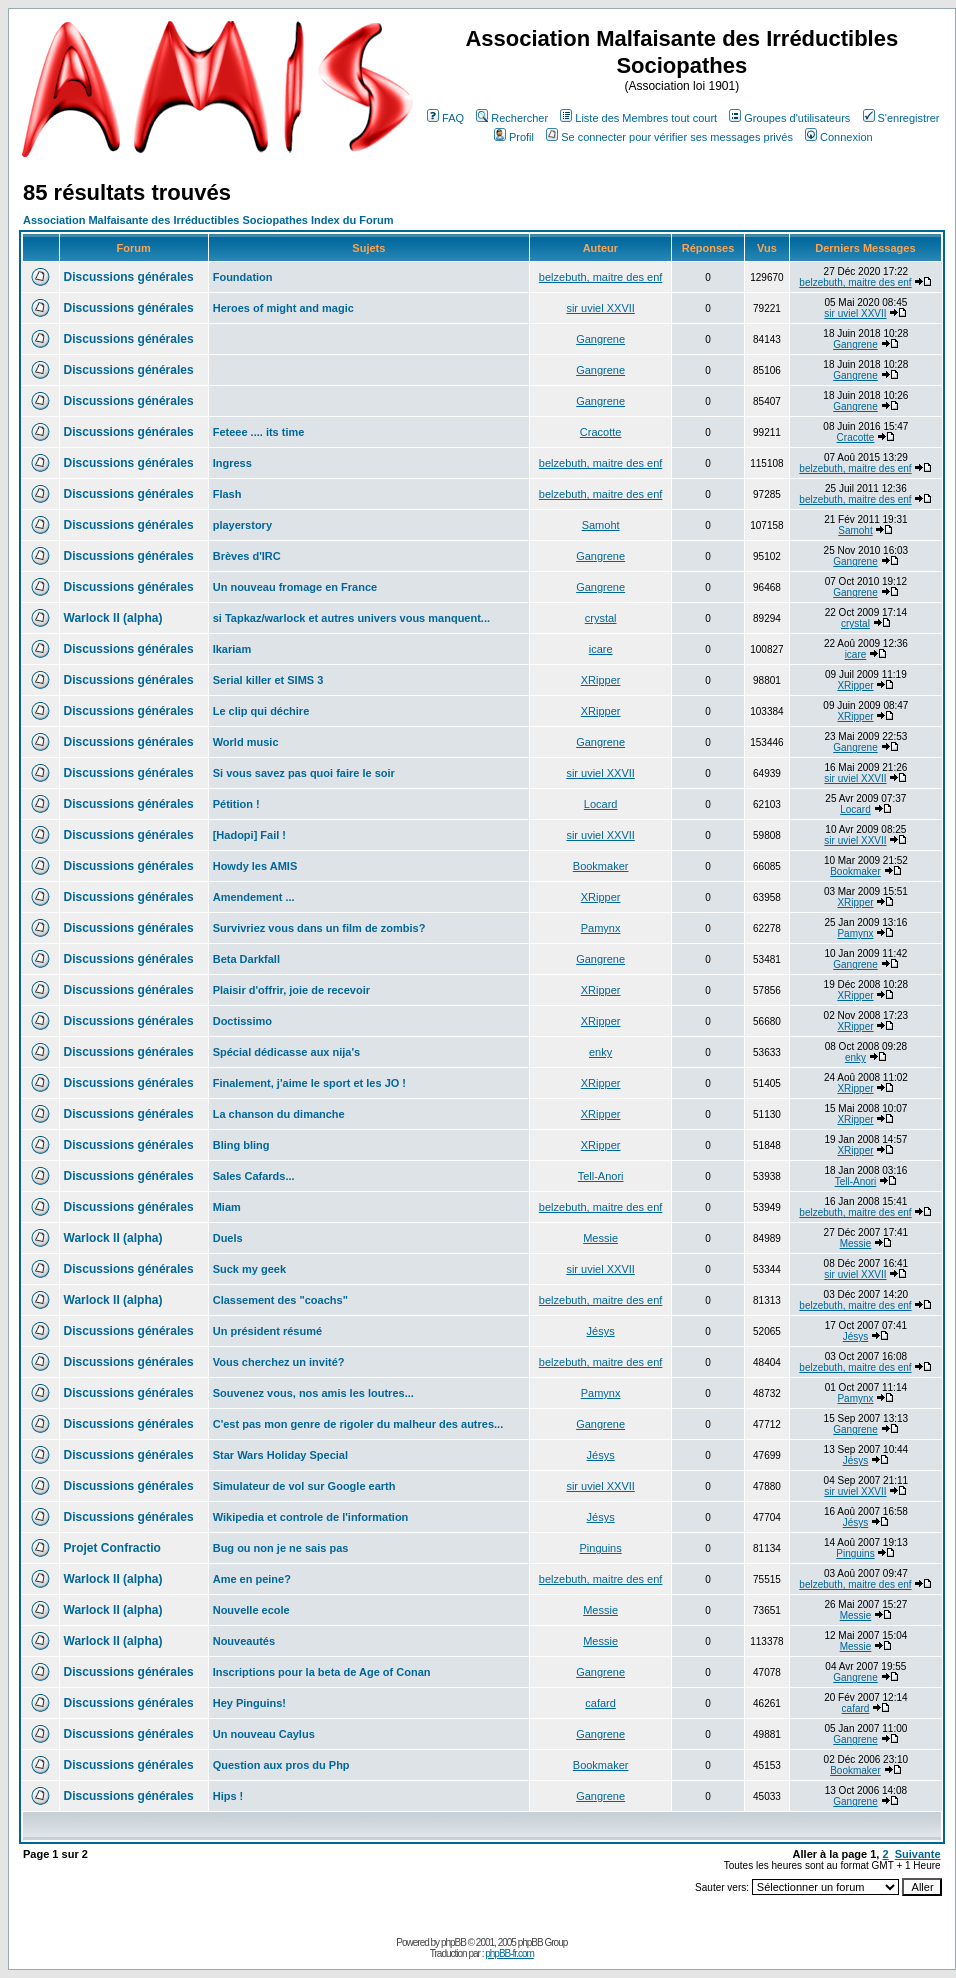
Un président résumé (267, 1331)
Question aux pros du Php (281, 1765)
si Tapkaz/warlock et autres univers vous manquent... (351, 618)
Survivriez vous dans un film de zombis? (319, 928)
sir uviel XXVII (600, 308)
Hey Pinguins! (249, 1703)
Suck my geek (249, 1269)
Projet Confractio (112, 1548)
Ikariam (232, 649)
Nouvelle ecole (251, 1610)
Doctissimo (242, 1021)
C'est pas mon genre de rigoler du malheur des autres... (358, 1424)
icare (601, 649)
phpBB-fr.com (509, 1953)
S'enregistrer (901, 118)
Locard (601, 804)
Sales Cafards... (254, 1176)
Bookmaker (601, 866)
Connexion (839, 137)
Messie (600, 1238)
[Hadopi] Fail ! (249, 835)
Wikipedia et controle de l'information (311, 1517)
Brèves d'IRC (247, 556)
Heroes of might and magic (283, 308)
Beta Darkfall (246, 959)
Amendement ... (254, 897)
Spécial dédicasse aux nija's (287, 1052)
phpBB (453, 1942)
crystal (601, 618)
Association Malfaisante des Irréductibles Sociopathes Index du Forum (208, 220)
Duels (228, 1238)
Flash (227, 494)
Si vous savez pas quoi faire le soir (304, 773)
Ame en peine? (252, 1579)
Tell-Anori (601, 1176)
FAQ (445, 118)
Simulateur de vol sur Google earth (304, 1486)
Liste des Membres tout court (638, 118)
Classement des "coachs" (280, 1300)
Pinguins (601, 1548)
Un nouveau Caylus (264, 1734)
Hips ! (228, 1796)
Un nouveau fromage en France (295, 587)
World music (246, 742)
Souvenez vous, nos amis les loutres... (313, 1393)
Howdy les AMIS (255, 866)
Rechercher (512, 118)
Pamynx (601, 928)
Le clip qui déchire (261, 711)
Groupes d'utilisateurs (789, 118)
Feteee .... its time (259, 432)
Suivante (918, 1854)
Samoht (601, 525)
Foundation (243, 277)
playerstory (242, 525)
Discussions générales (129, 277)
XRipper (601, 680)
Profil (514, 137)
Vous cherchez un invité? (279, 1362)
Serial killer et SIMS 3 (268, 680)
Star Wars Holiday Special (280, 1455)
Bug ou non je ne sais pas (281, 1548)
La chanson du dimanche (279, 1114)
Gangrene (600, 339)
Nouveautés (244, 1641)
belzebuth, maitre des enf (601, 277)
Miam (227, 1207)
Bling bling (241, 1145)
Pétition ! (236, 804)
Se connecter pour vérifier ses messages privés (669, 137)
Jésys (601, 1331)
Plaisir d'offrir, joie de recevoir (291, 990)
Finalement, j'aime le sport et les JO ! (309, 1083)
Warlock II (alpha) (113, 618)
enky (600, 1052)
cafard (600, 1703)
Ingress (232, 463)
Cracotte (601, 432)
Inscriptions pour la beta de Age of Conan (322, 1672)
